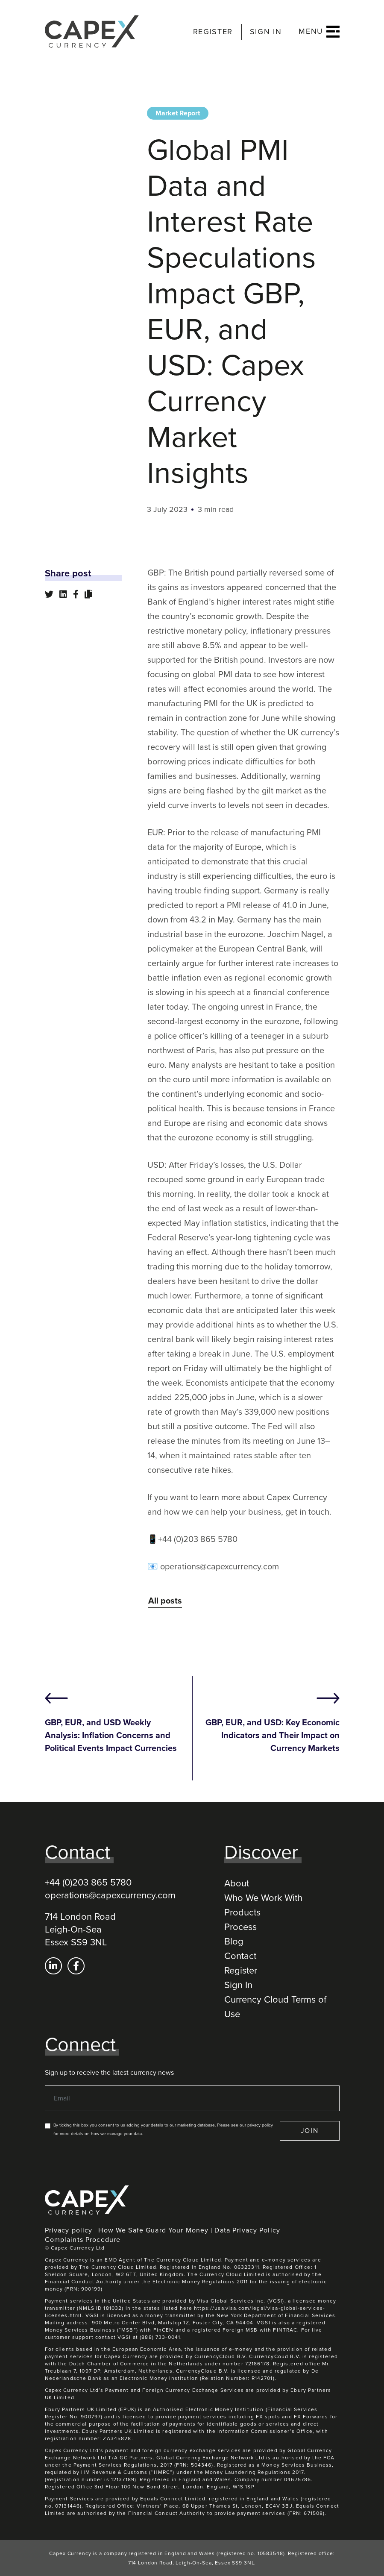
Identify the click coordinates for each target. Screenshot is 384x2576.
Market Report (177, 113)
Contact (240, 1956)
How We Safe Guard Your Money (153, 2230)
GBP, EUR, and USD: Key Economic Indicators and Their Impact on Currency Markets (272, 1736)
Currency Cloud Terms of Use (275, 2007)
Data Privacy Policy (247, 2230)
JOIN (310, 2131)
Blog (233, 1941)
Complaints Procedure (83, 2239)
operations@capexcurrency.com (110, 1895)
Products (242, 1912)
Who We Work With (263, 1897)
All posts (165, 1601)
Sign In (238, 1985)
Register (240, 1970)
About (236, 1883)
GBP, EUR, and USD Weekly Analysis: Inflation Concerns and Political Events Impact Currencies (111, 1736)
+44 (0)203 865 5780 (88, 1882)
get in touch (307, 1512)
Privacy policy (69, 2230)
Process (240, 1927)
